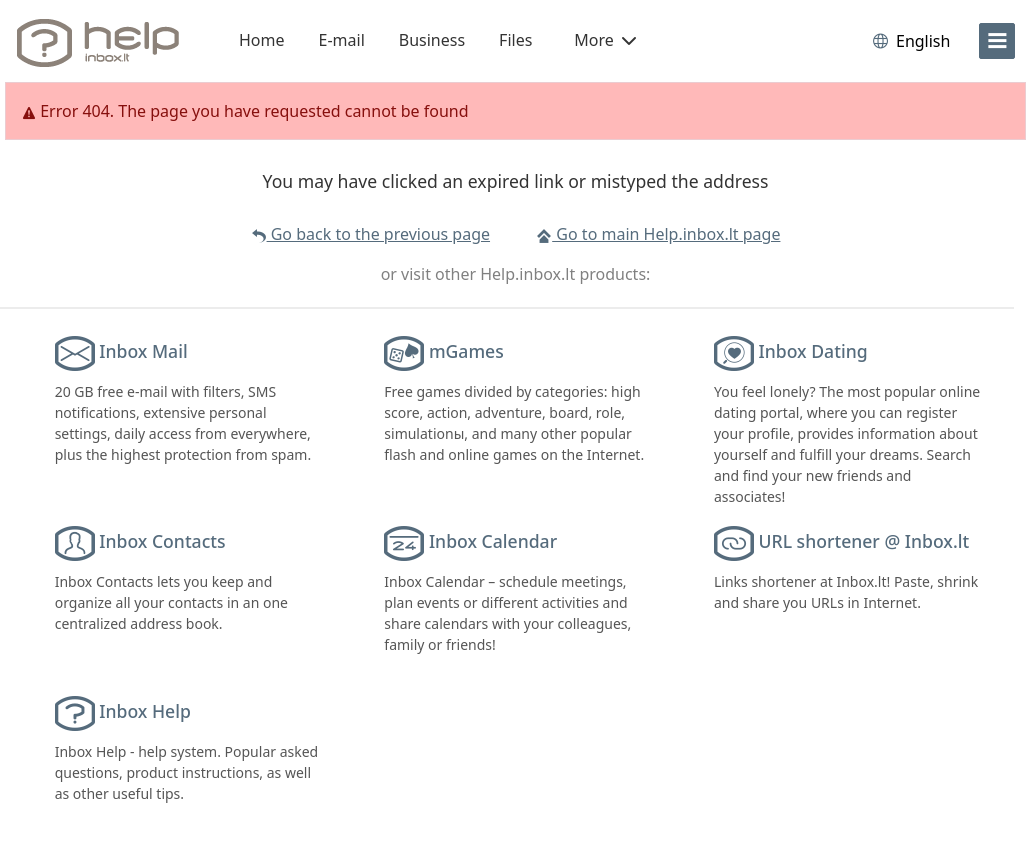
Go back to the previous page (370, 234)
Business (432, 40)
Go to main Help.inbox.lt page (658, 234)
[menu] (997, 41)
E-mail (342, 40)
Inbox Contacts (162, 541)
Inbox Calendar (493, 541)
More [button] (605, 40)
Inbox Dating (813, 351)
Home (262, 40)
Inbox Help (145, 711)
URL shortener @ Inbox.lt (864, 541)
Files (515, 40)
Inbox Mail (143, 351)
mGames (466, 351)
